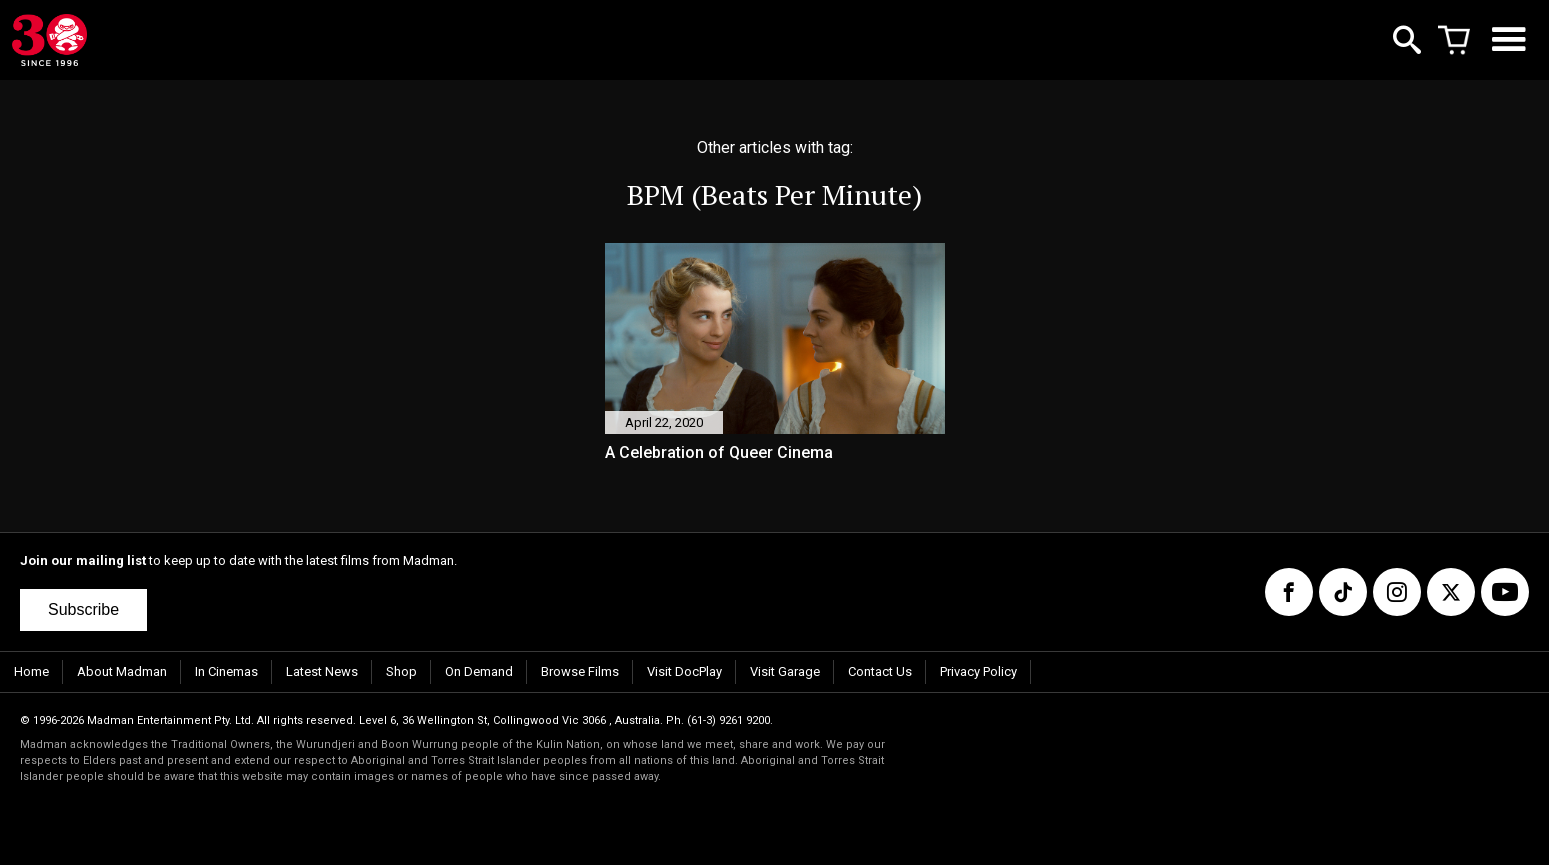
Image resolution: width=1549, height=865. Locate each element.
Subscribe (83, 609)
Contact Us (880, 671)
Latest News (322, 671)
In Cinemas (226, 671)
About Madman (122, 671)
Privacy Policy (978, 671)
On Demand (479, 671)
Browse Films (580, 671)
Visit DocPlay (684, 671)
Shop (401, 671)
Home (31, 671)
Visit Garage (785, 671)
